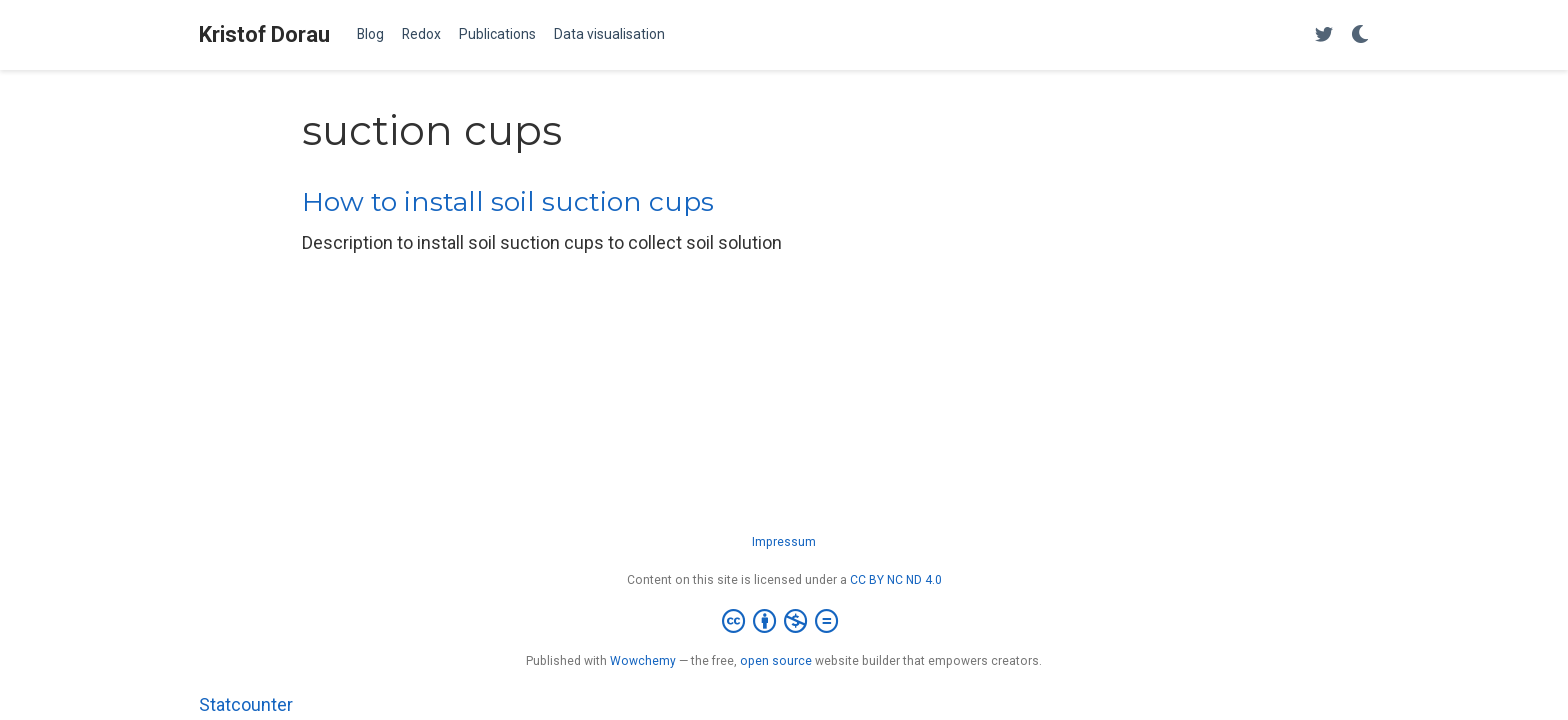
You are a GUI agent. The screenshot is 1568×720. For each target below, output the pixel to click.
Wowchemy (643, 661)
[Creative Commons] (784, 622)
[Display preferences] (1360, 35)
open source (776, 661)
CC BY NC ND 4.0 (896, 580)
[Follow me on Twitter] (1324, 35)
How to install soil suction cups (508, 201)
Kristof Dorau (264, 34)
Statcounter (246, 704)
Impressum (784, 542)
